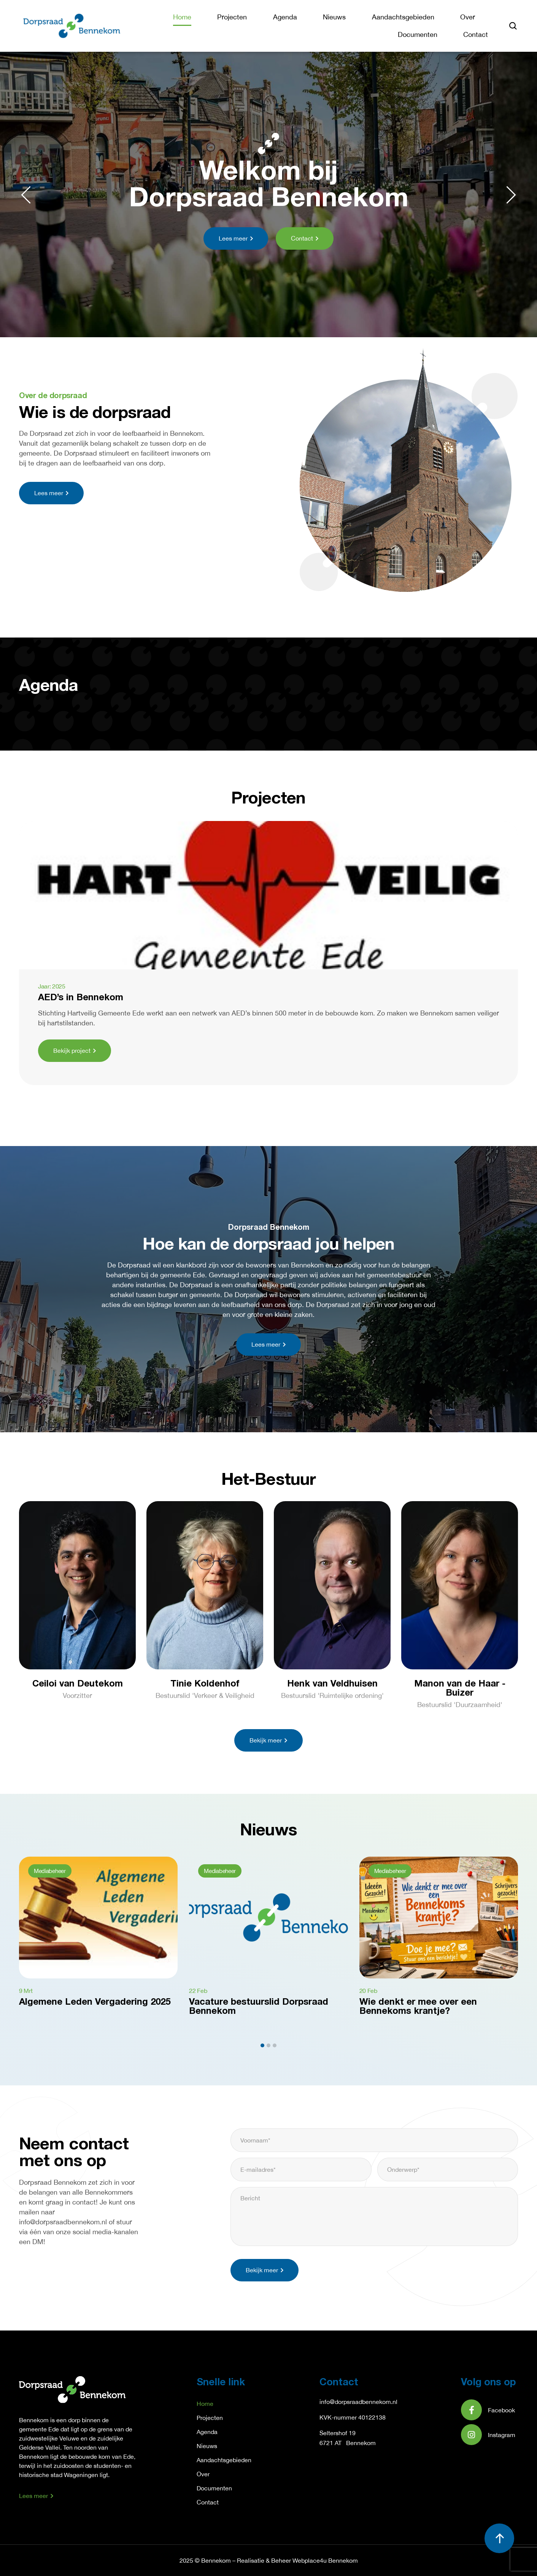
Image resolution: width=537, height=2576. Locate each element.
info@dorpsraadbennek (350, 2401)
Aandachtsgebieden (403, 17)
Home (182, 17)
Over (467, 17)
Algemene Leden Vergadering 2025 (94, 2002)
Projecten (232, 17)
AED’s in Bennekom (80, 998)
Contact (475, 34)
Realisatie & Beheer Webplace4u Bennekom (297, 2560)
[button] (26, 195)
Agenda (285, 17)
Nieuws (334, 17)
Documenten (417, 34)
